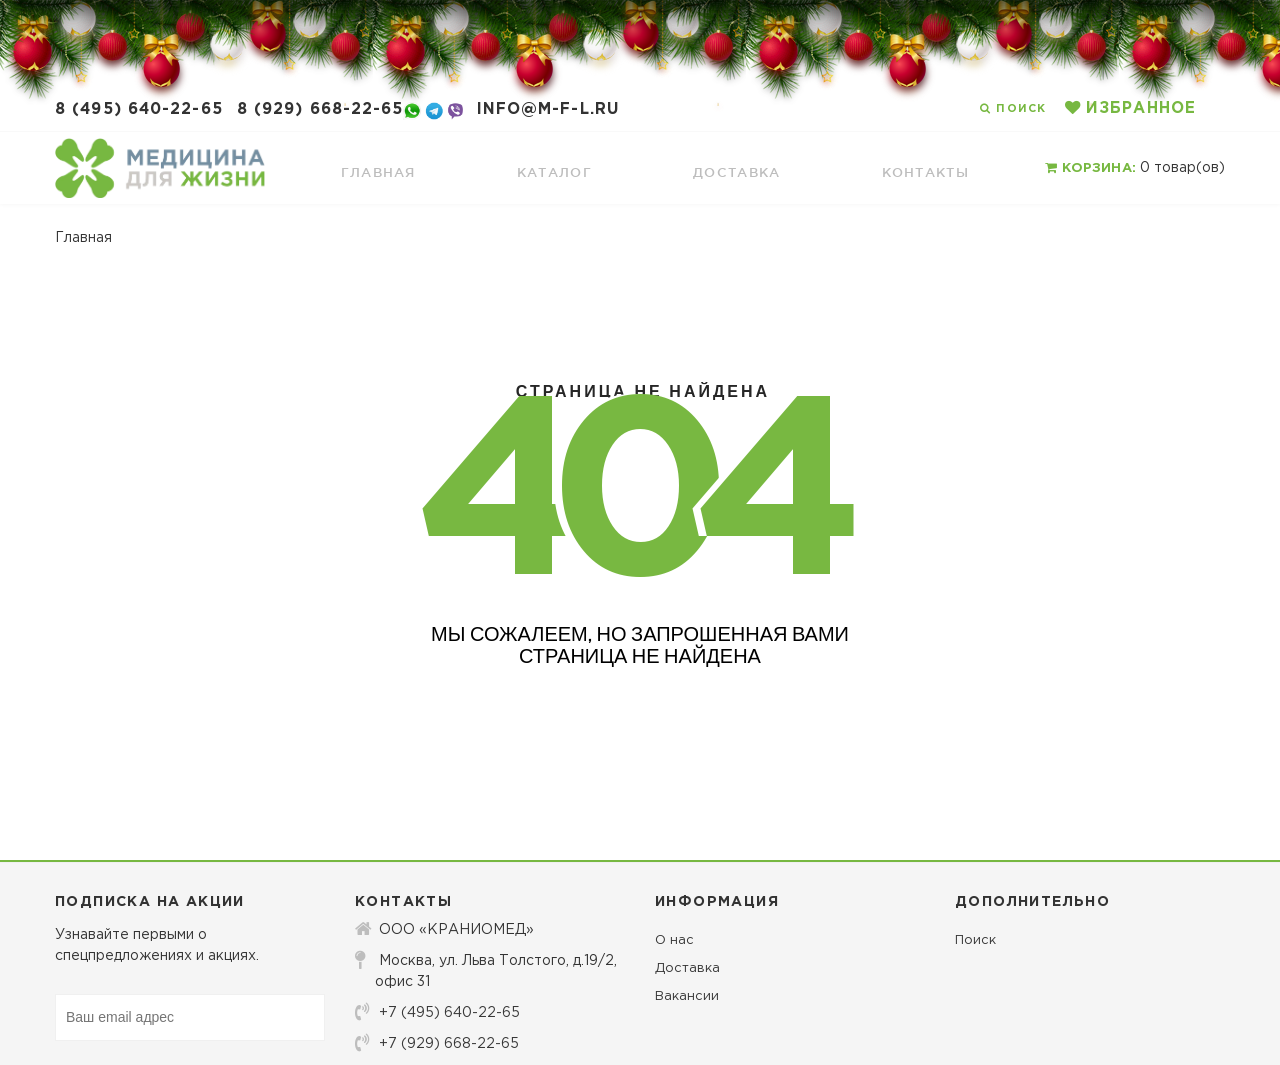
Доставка (687, 968)
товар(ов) (1135, 168)
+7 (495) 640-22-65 (437, 1012)
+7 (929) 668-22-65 (437, 1043)
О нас (674, 940)
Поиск (975, 940)
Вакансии (687, 996)
